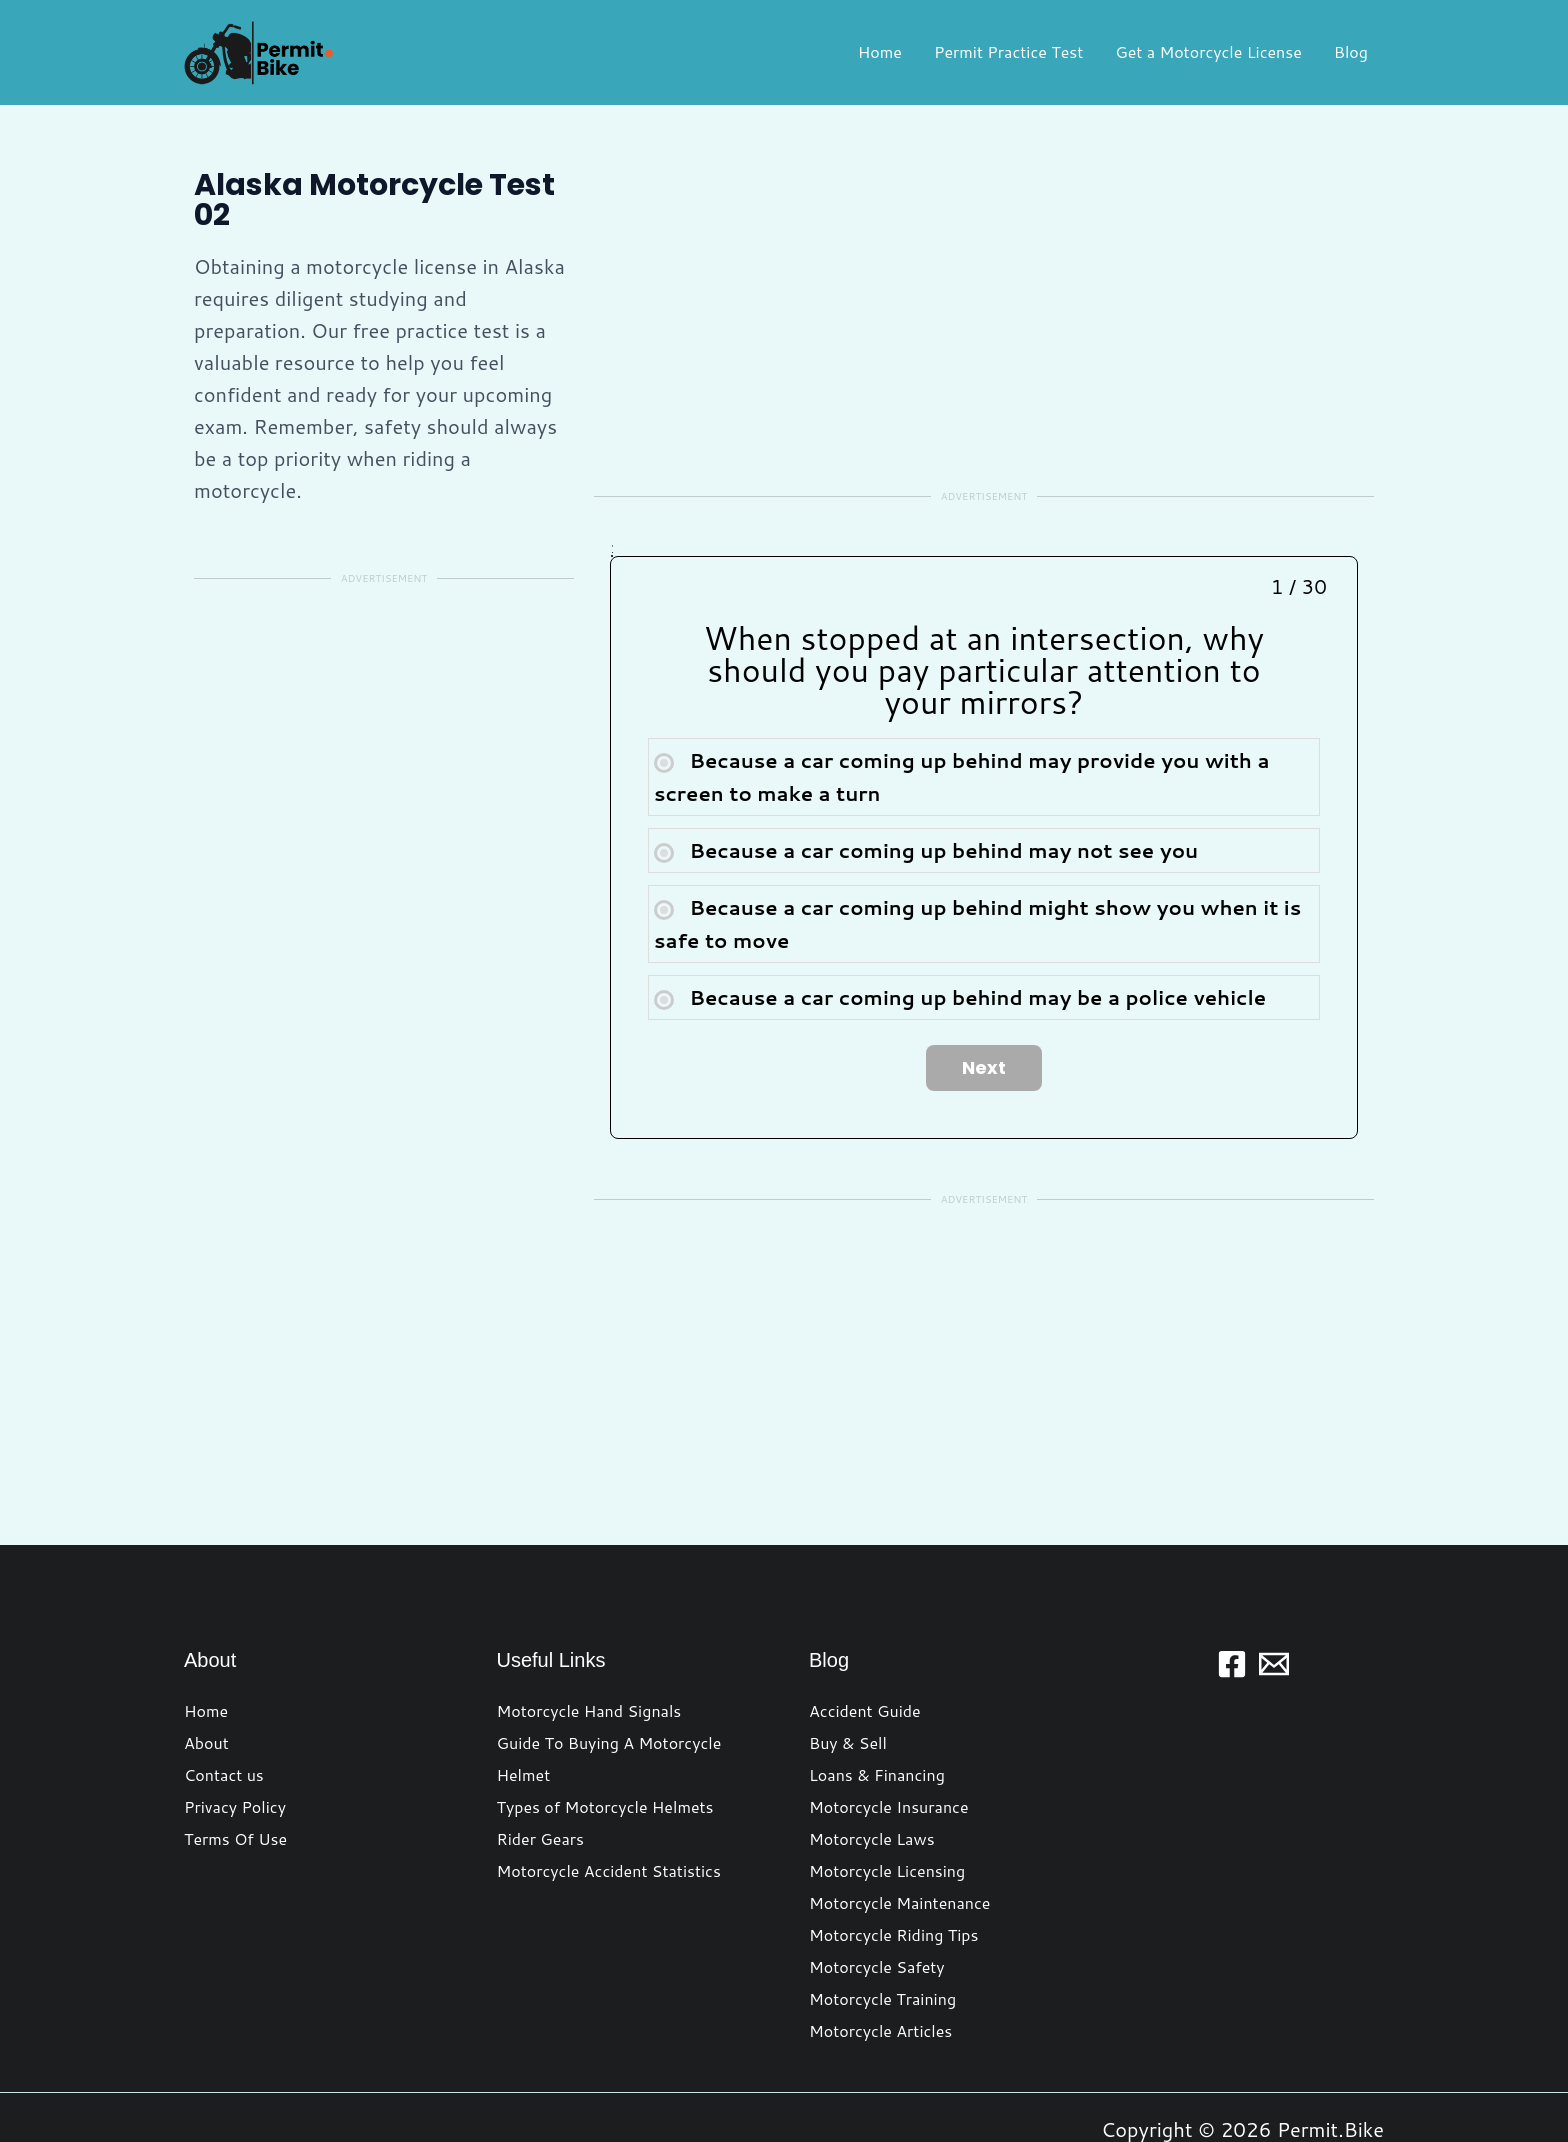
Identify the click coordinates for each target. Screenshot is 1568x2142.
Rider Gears (540, 1767)
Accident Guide (865, 1639)
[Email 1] (1274, 1593)
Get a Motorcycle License (1208, 51)
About (206, 1671)
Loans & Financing (877, 1703)
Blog (1351, 51)
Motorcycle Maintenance (899, 1831)
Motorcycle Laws (872, 1767)
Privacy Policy (235, 1735)
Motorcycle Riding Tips (893, 1863)
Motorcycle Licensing (887, 1799)
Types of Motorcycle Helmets (605, 1735)
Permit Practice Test (1008, 51)
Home (880, 51)
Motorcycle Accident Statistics (609, 1799)
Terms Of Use (235, 1767)
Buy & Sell (848, 1671)
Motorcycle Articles (880, 1959)
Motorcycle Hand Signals (589, 1639)
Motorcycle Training (882, 1927)
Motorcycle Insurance (889, 1735)
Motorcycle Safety (877, 1895)
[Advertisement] (384, 759)
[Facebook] (1232, 1593)
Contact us (224, 1703)
